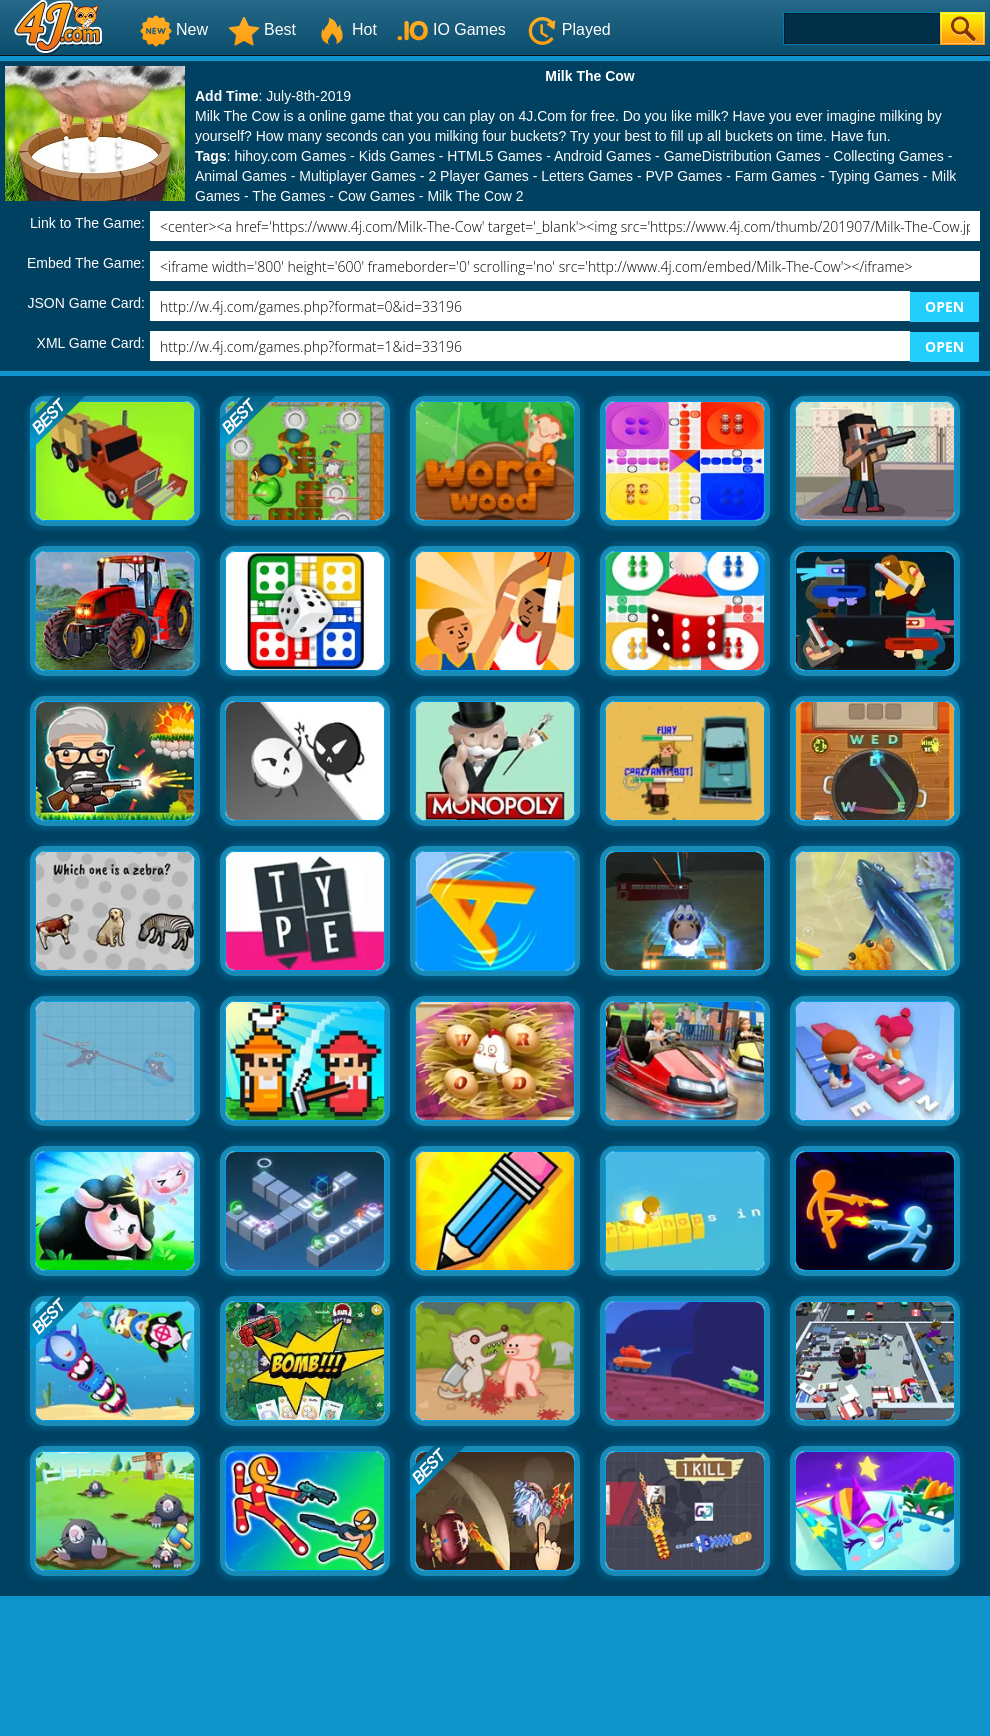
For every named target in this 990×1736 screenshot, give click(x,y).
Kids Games (397, 156)
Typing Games (874, 176)
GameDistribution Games (742, 156)
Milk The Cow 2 (475, 196)
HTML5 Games (494, 156)
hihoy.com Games (290, 156)
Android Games (602, 156)
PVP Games (684, 176)
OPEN (944, 306)
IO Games (451, 29)
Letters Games (587, 176)
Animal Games (241, 176)
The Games (288, 196)
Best (262, 29)
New (174, 29)
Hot (346, 29)
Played (568, 29)
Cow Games (376, 196)
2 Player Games (478, 176)
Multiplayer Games (357, 176)
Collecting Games (888, 156)
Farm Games (776, 176)
